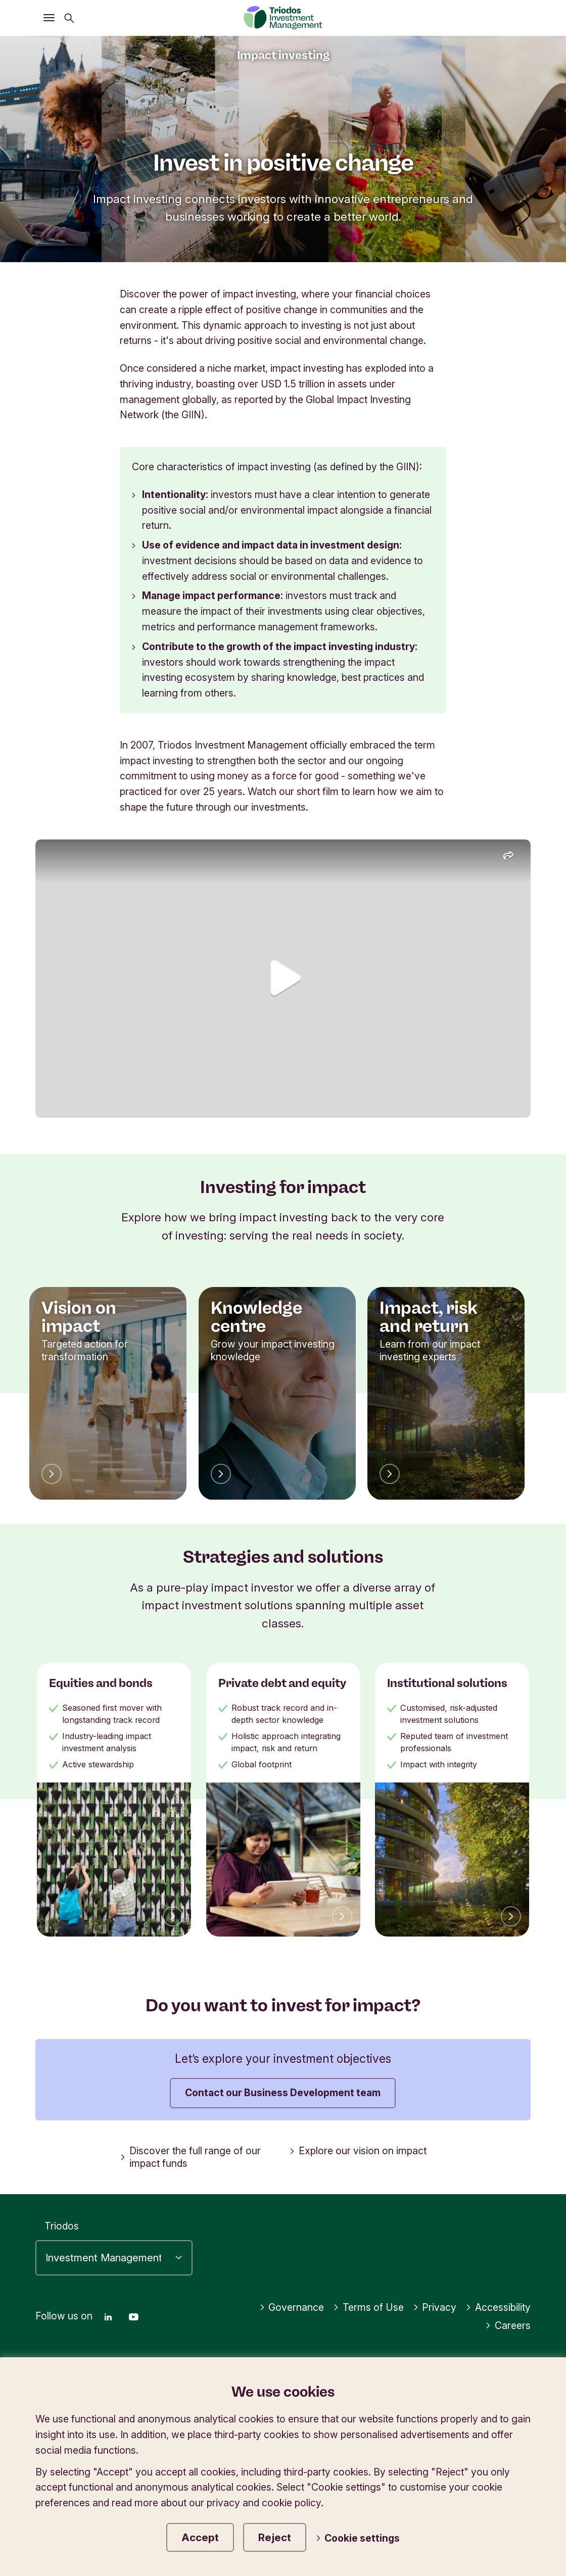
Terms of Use (368, 2307)
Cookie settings (357, 2538)
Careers (508, 2325)
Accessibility (498, 2307)
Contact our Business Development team (283, 2093)
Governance (291, 2307)
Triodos (61, 2226)
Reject (274, 2537)
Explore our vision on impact (358, 2151)
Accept (200, 2537)
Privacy (435, 2307)
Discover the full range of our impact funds (190, 2157)
